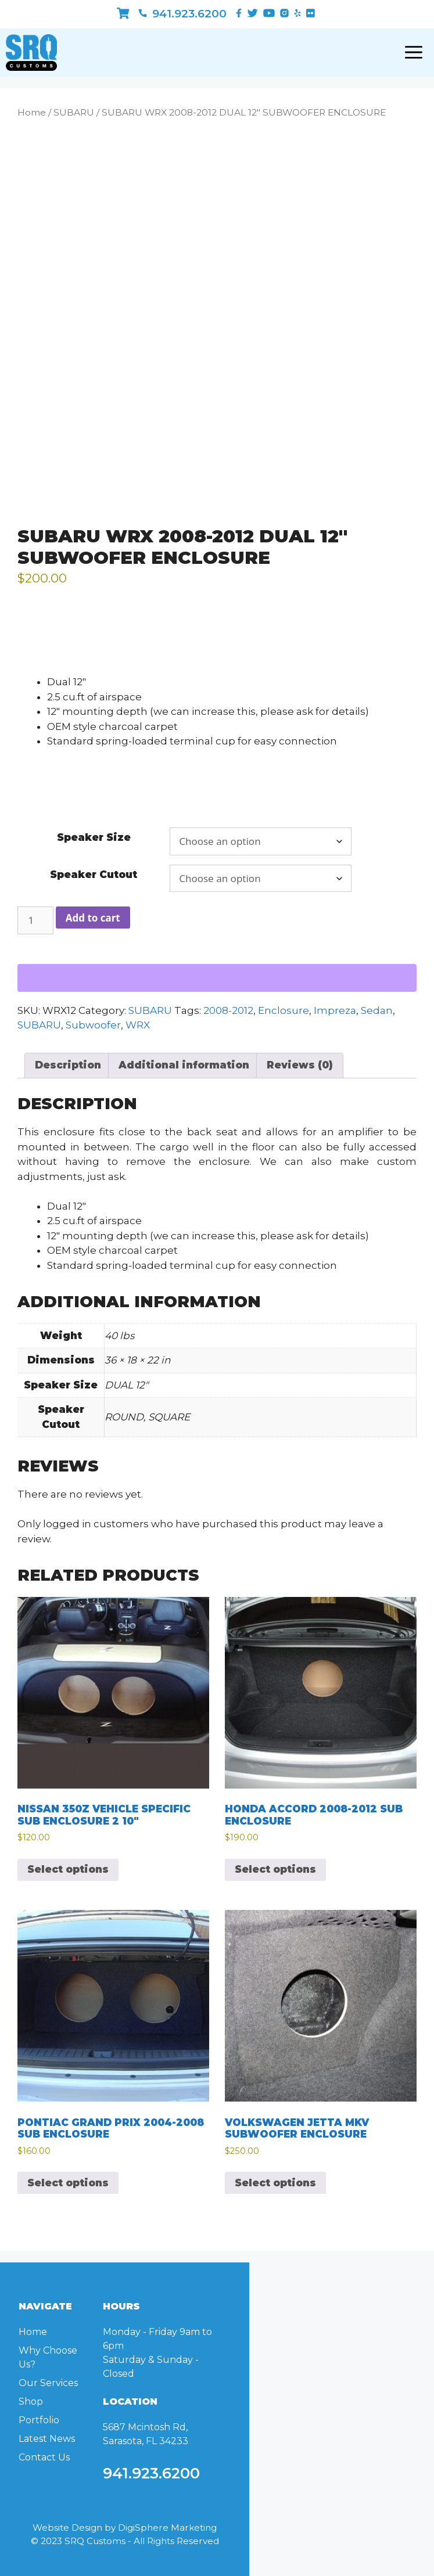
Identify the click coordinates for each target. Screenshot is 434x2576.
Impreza (335, 1010)
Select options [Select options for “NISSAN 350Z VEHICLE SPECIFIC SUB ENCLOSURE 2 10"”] (68, 1869)
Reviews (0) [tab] (300, 1065)
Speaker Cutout (93, 874)
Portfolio (39, 2420)
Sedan (377, 1010)
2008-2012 (228, 1010)
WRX (137, 1025)
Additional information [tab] (184, 1065)
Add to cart (93, 917)
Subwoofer (93, 1025)
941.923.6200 (182, 13)
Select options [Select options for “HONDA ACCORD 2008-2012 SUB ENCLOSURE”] (275, 1869)
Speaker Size (94, 837)
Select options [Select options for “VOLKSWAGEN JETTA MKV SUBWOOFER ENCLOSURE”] (275, 2183)
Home (31, 112)
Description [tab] (68, 1065)
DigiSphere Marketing (167, 2527)
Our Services (48, 2382)
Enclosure (283, 1010)
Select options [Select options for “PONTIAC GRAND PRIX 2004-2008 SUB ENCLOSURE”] (68, 2183)
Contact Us (44, 2457)
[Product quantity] (35, 920)
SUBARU (73, 112)
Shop (31, 2401)
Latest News (47, 2438)
